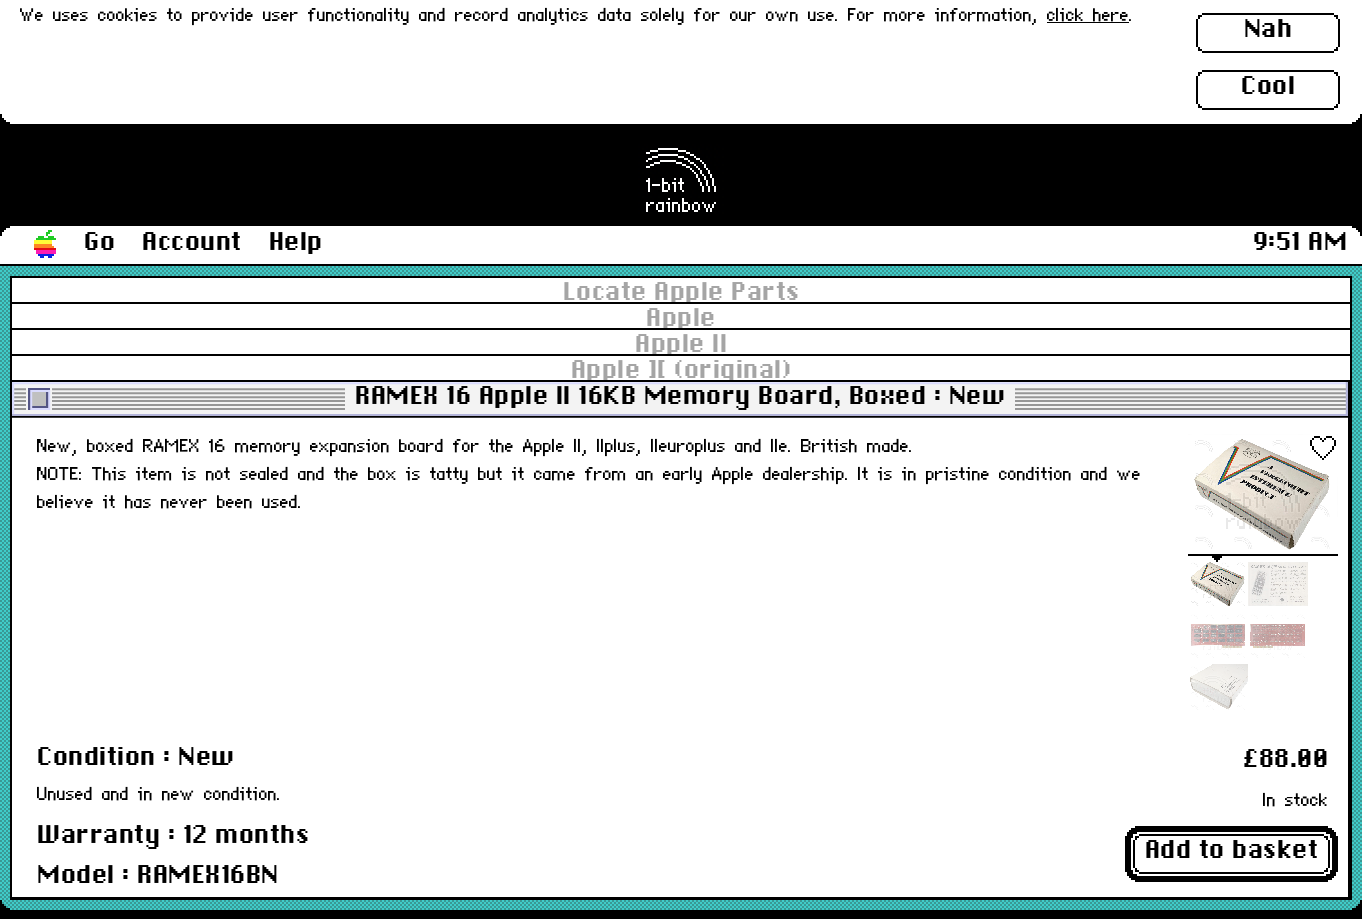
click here (1088, 16)
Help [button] (296, 243)
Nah (1268, 30)
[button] (46, 245)
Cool (1268, 87)
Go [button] (99, 243)
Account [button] (192, 243)
